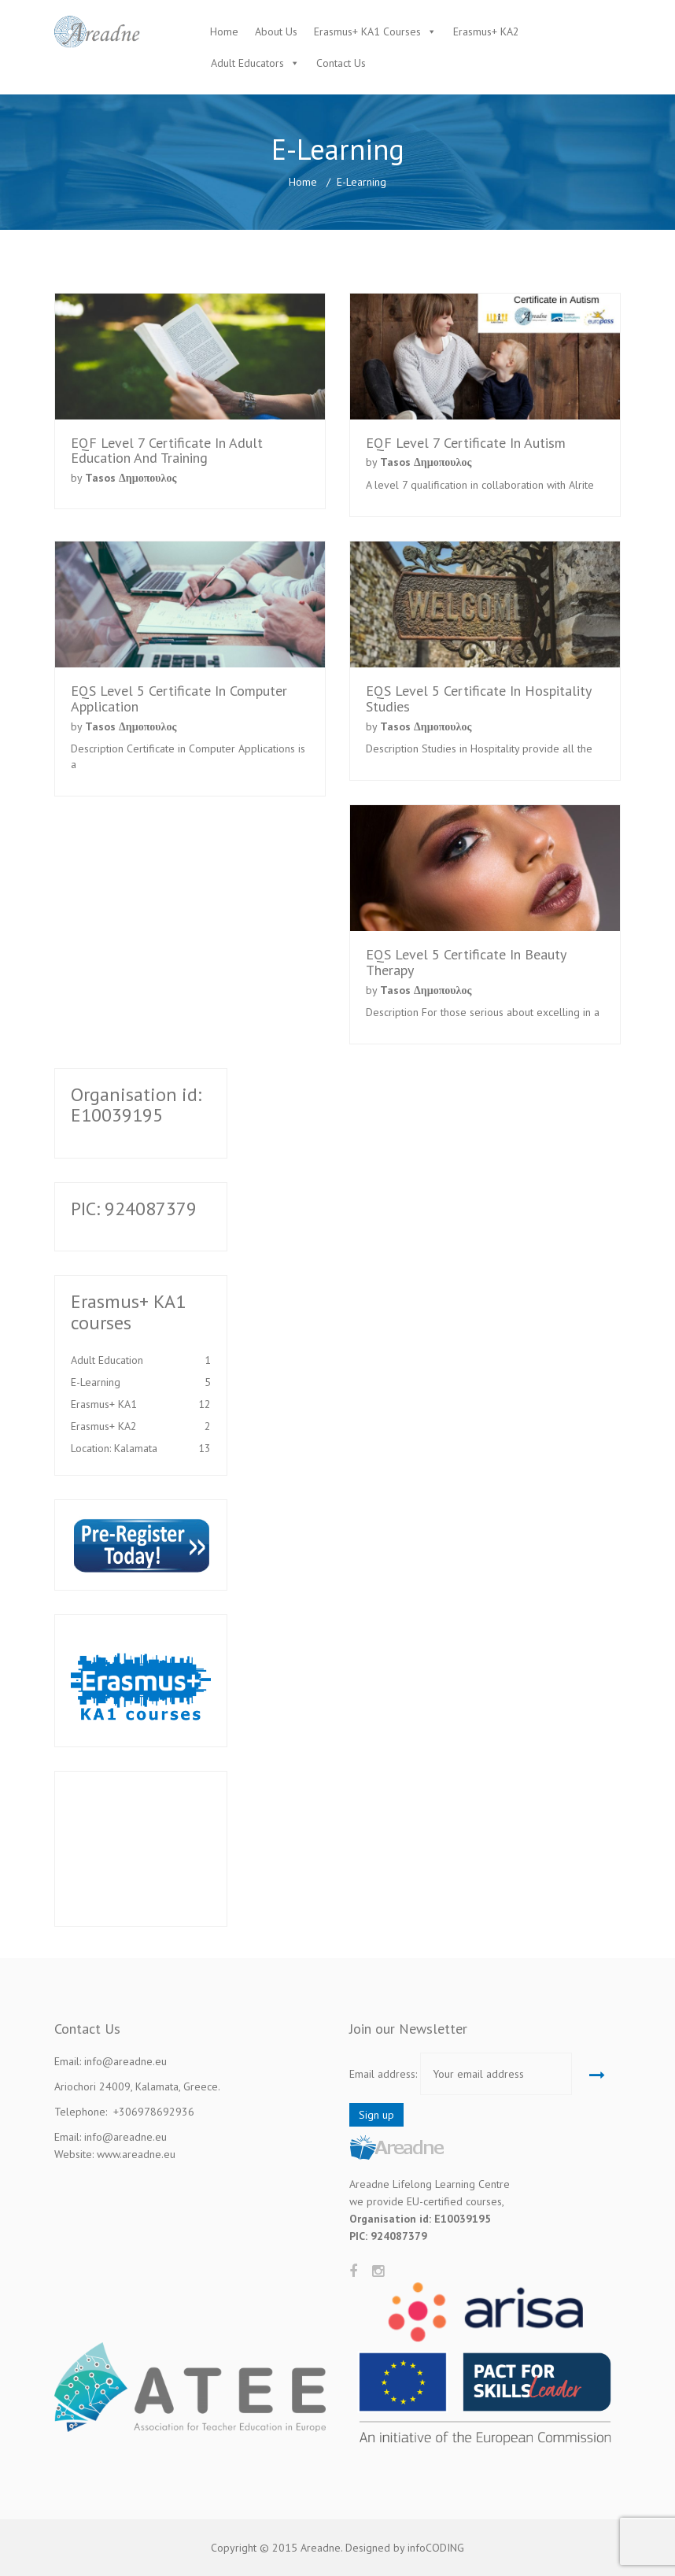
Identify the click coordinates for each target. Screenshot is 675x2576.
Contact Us (341, 63)
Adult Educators (247, 63)
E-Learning (141, 1382)
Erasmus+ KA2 (486, 31)
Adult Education (141, 1360)
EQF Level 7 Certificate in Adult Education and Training (167, 451)
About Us (276, 31)
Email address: (383, 2074)
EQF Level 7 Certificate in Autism (466, 443)
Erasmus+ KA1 (141, 1404)
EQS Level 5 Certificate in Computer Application (179, 698)
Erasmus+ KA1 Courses (367, 31)
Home (224, 31)
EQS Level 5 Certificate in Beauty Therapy (466, 962)
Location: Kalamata (141, 1448)
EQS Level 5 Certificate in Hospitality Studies (478, 698)
